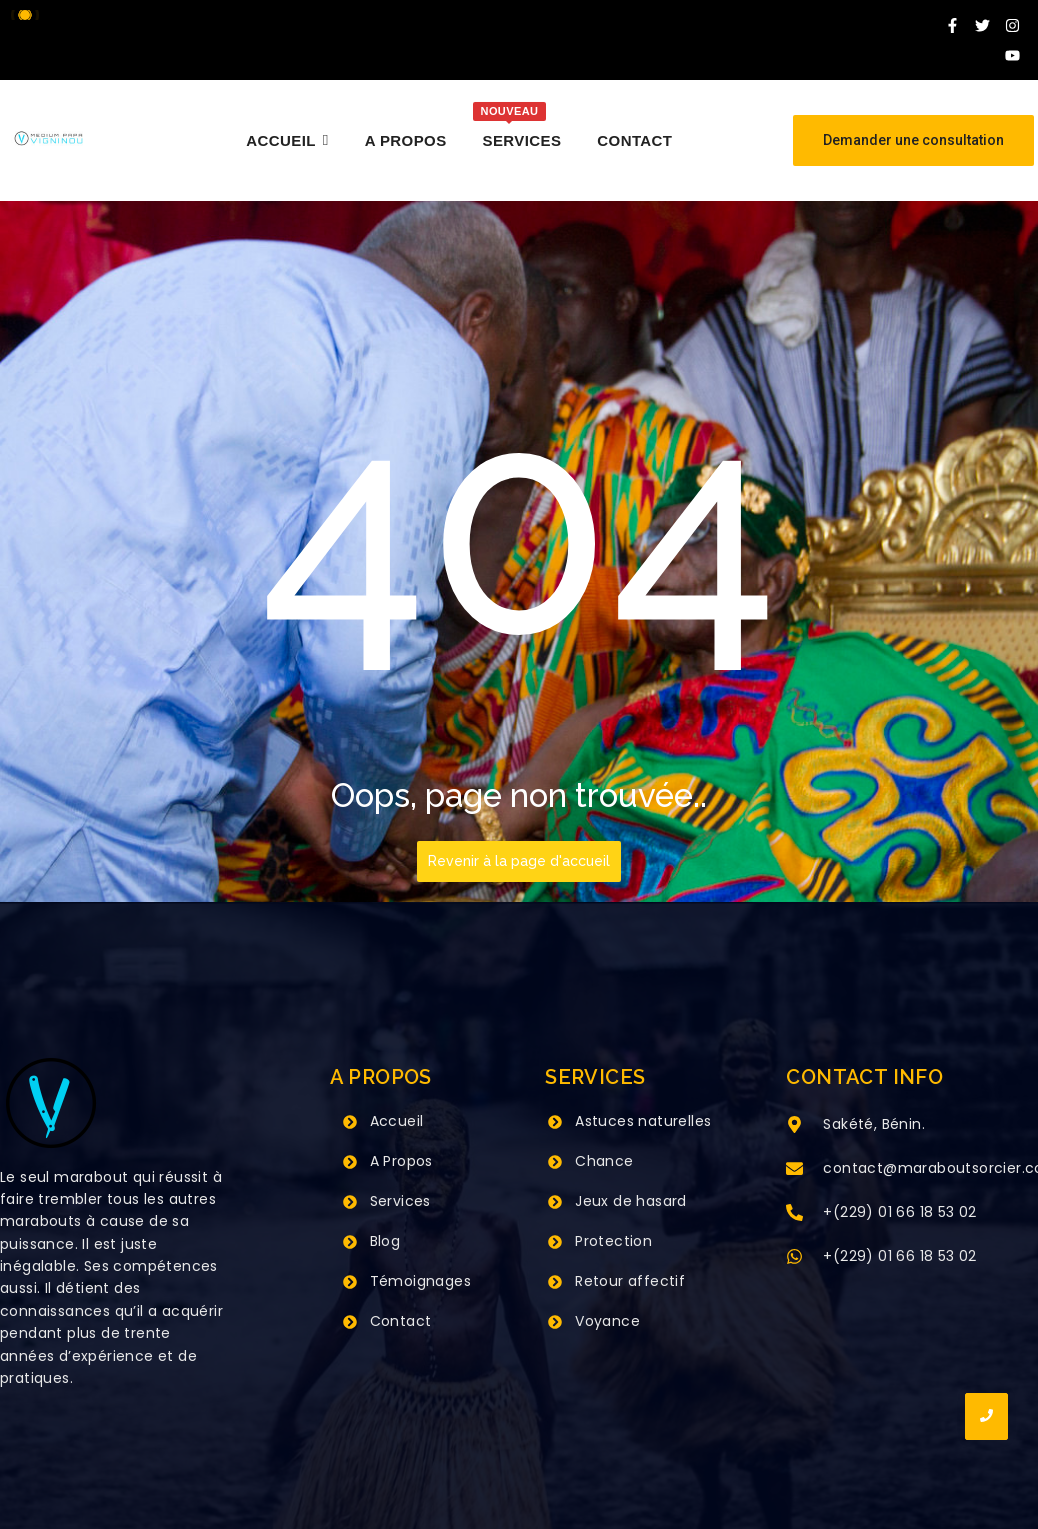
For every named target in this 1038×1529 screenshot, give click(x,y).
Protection (613, 1241)
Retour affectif (630, 1281)
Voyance (607, 1321)
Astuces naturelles (643, 1121)
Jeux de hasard (631, 1201)
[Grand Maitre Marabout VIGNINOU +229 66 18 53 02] (48, 138)
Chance (604, 1161)
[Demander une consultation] (913, 140)
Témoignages (420, 1281)
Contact (401, 1321)
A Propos (401, 1161)
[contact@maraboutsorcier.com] (794, 1170)
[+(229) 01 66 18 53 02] (794, 1214)
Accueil (397, 1121)
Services (400, 1201)
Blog (385, 1241)
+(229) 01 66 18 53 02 (899, 1212)
